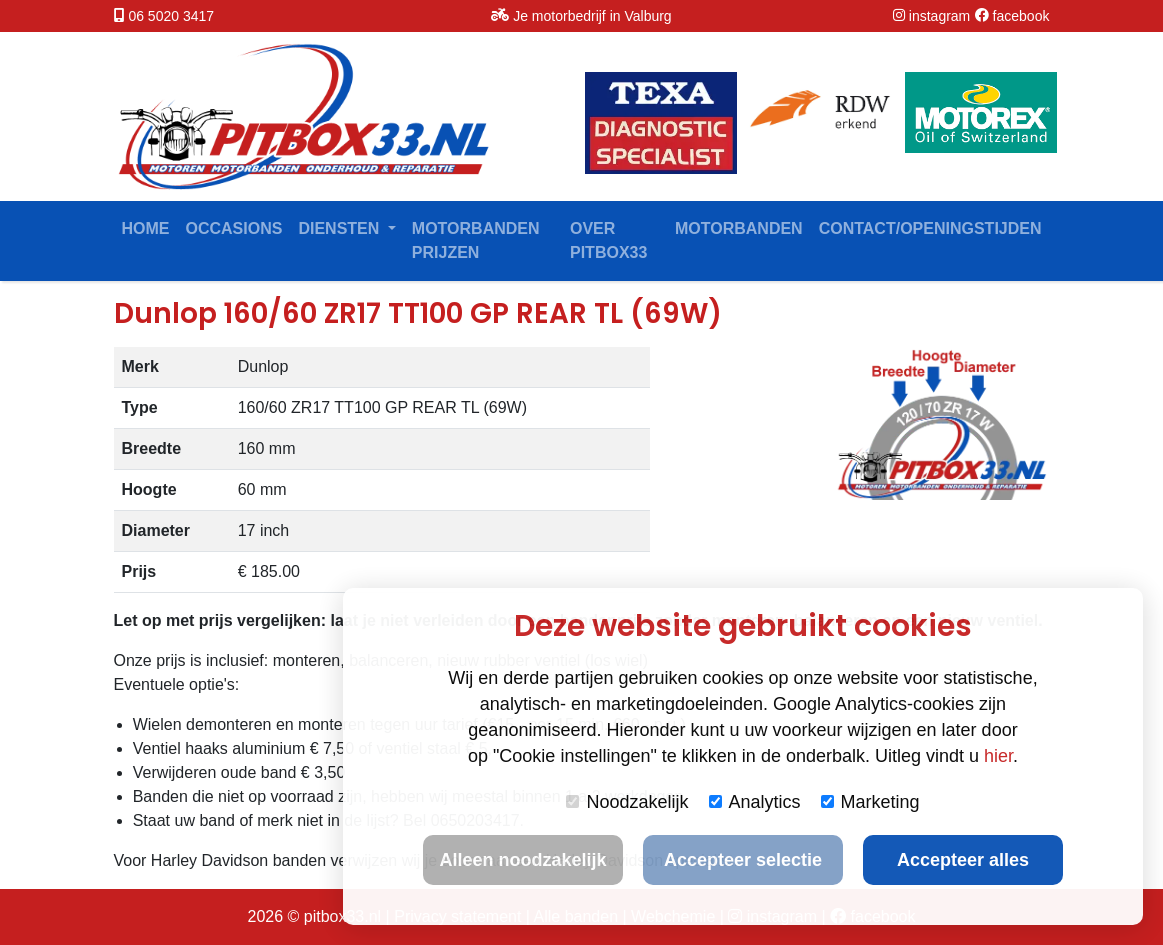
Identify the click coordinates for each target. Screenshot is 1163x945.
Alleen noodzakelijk (522, 860)
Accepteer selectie (743, 860)
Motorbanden (739, 228)
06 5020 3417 (171, 16)
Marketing (870, 802)
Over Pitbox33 (608, 240)
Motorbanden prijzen (476, 240)
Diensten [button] (340, 228)
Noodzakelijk (627, 802)
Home (146, 228)
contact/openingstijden (930, 228)
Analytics (755, 802)
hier (998, 756)
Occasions (234, 228)
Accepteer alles (963, 860)
